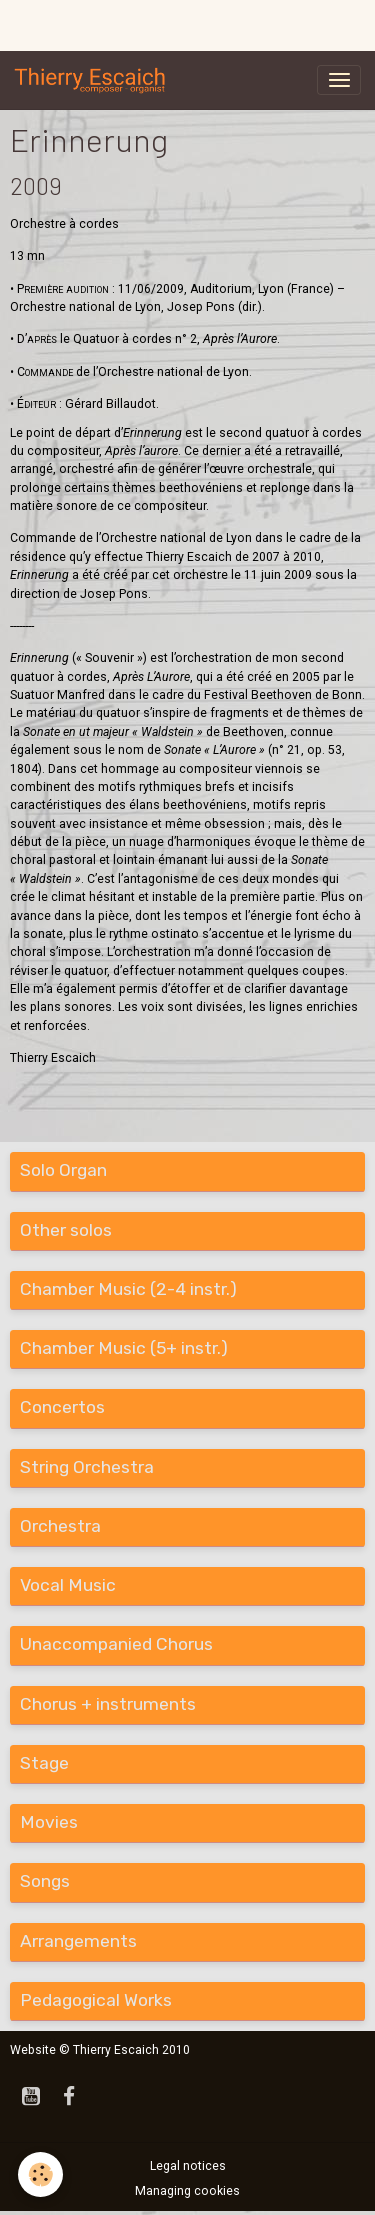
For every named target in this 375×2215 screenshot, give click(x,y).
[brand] (94, 80)
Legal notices (188, 2166)
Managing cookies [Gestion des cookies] (187, 2191)
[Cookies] (40, 2174)
